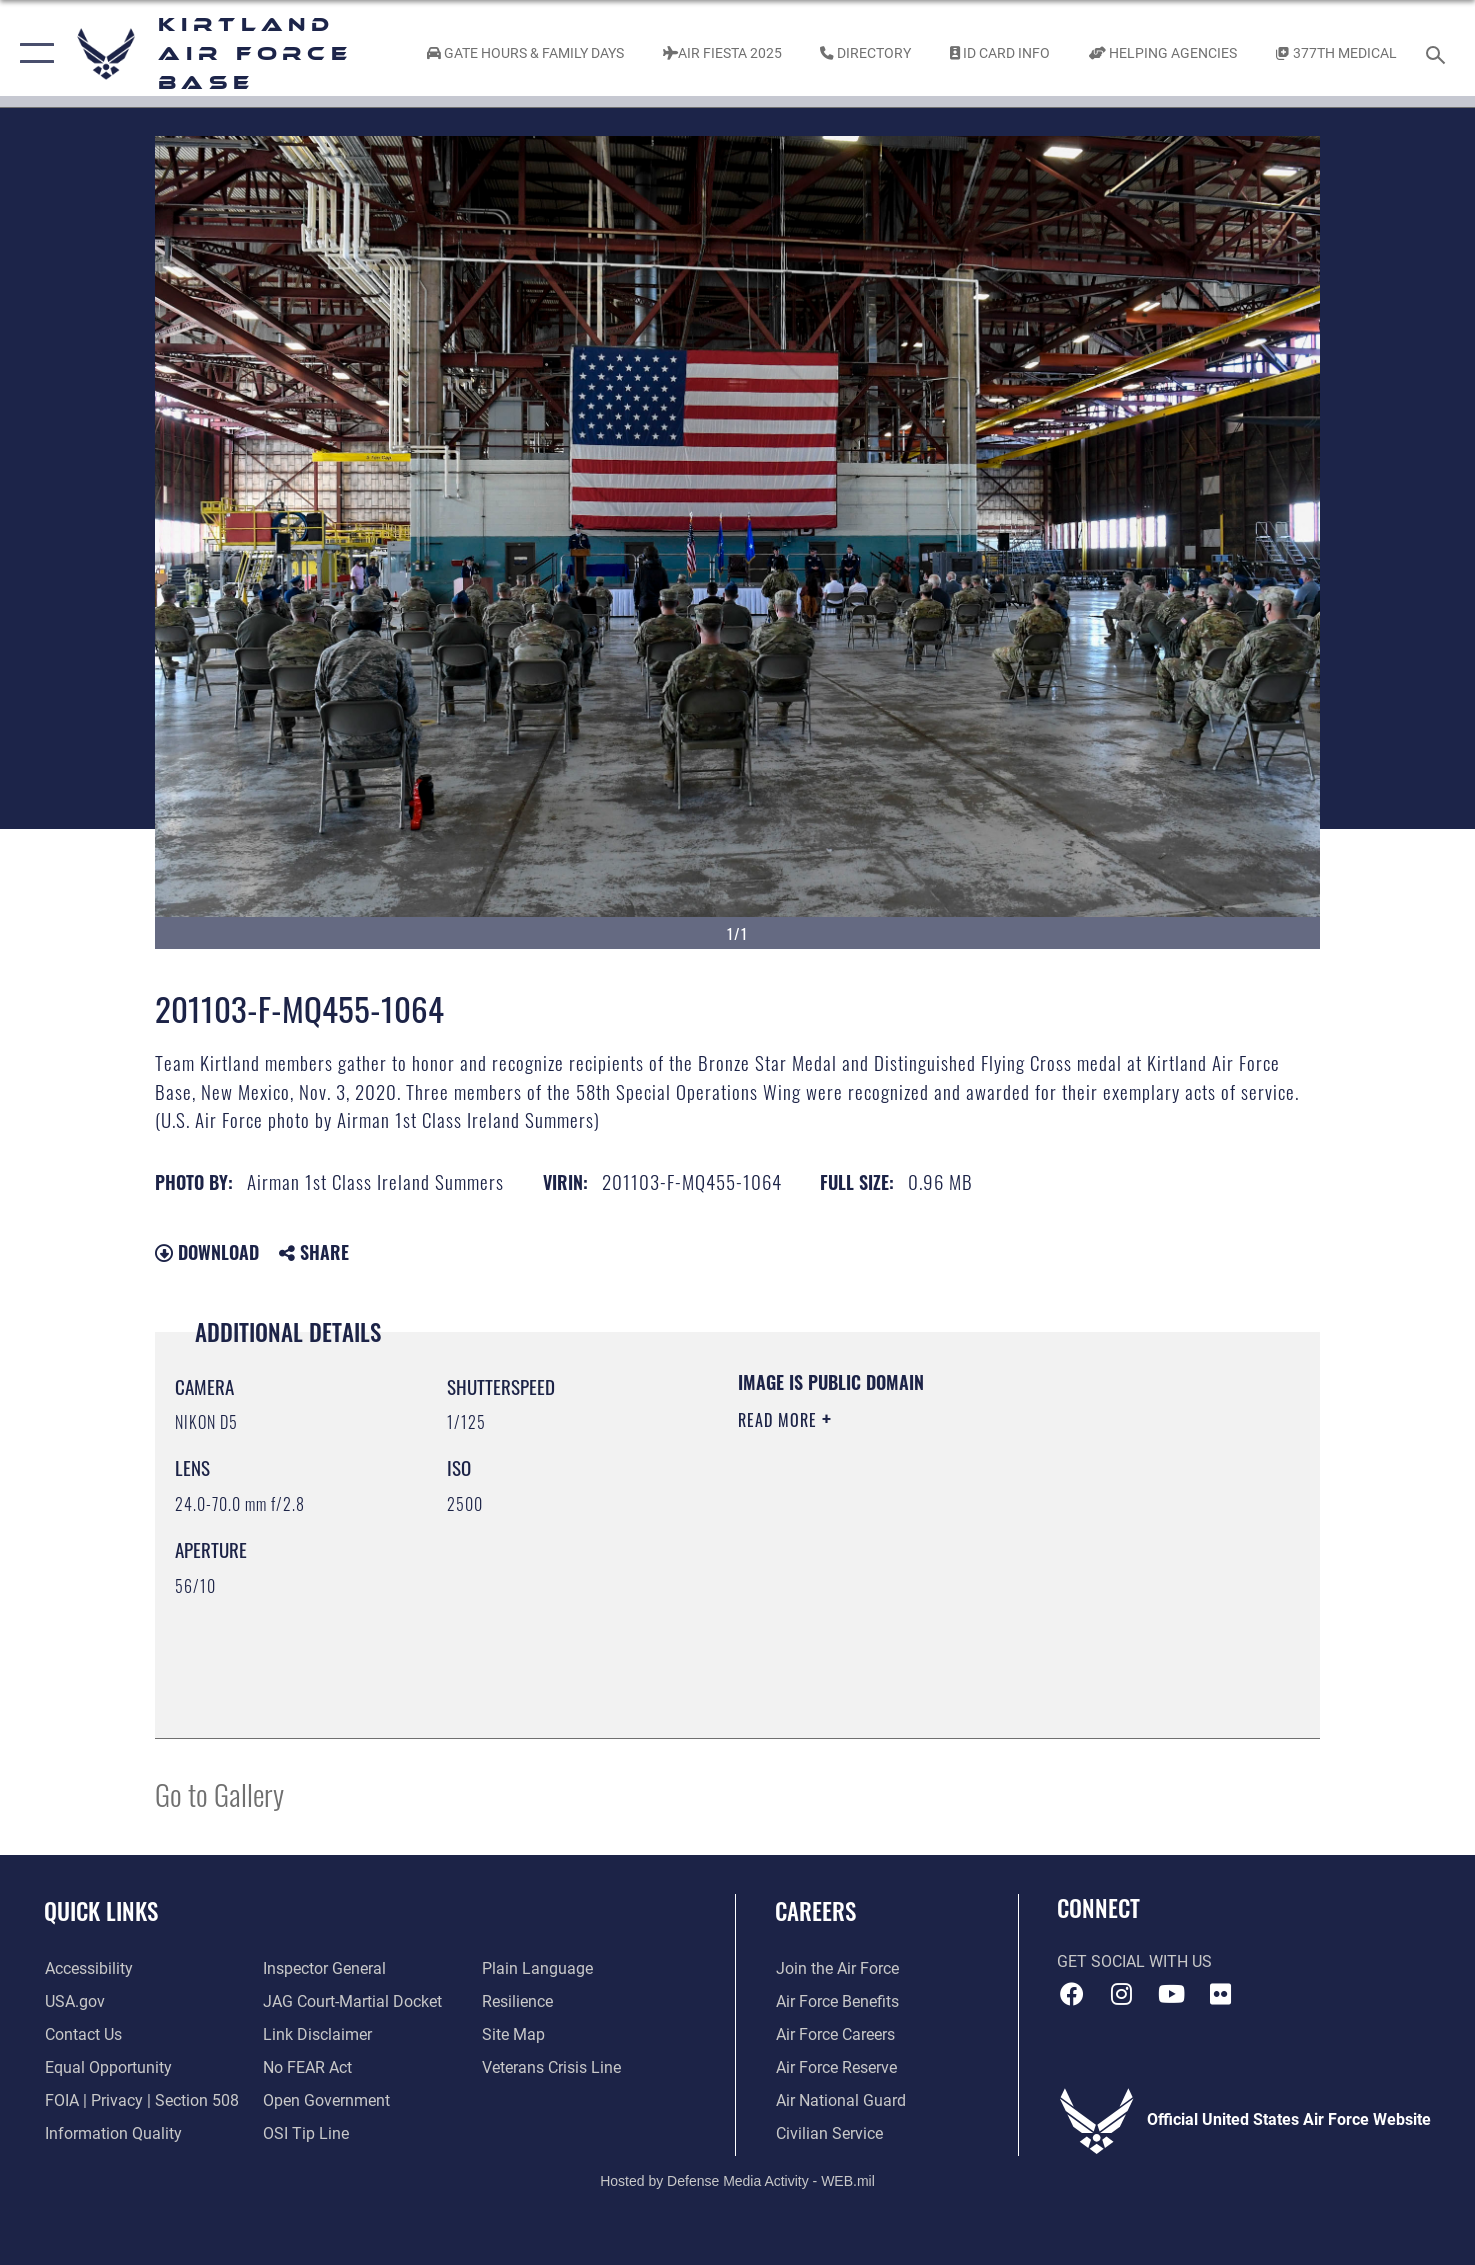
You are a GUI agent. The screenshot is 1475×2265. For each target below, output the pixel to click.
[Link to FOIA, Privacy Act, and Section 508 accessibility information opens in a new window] (141, 2101)
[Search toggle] (1438, 53)
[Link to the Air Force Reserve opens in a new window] (835, 2068)
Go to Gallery (219, 1793)
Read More (780, 1420)
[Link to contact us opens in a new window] (82, 2035)
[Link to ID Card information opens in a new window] (1000, 53)
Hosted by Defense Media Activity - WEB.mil (737, 2180)
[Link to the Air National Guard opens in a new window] (840, 2101)
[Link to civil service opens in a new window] (828, 2134)
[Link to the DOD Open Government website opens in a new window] (326, 2101)
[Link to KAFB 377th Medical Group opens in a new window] (1336, 53)
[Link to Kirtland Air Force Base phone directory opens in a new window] (866, 53)
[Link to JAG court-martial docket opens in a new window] (352, 2002)
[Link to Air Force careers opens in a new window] (834, 2035)
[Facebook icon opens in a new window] (1072, 1994)
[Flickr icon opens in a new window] (1220, 1994)
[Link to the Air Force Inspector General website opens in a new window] (324, 1969)
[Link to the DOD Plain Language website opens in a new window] (537, 1969)
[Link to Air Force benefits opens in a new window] (836, 2002)
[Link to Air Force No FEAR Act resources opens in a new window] (307, 2068)
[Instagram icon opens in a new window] (1122, 1994)
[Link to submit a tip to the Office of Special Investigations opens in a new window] (306, 2134)
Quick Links (101, 1911)
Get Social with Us (1134, 1962)
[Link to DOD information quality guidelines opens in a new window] (112, 2134)
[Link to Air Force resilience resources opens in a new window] (517, 2002)
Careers (815, 1911)
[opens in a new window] (88, 1969)
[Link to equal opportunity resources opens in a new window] (107, 2068)
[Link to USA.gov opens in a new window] (74, 2002)
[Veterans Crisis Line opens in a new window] (551, 2068)
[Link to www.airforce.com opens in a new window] (836, 1969)
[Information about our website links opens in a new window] (317, 2035)
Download (207, 1252)
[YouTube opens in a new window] (1171, 1994)
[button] (32, 53)
